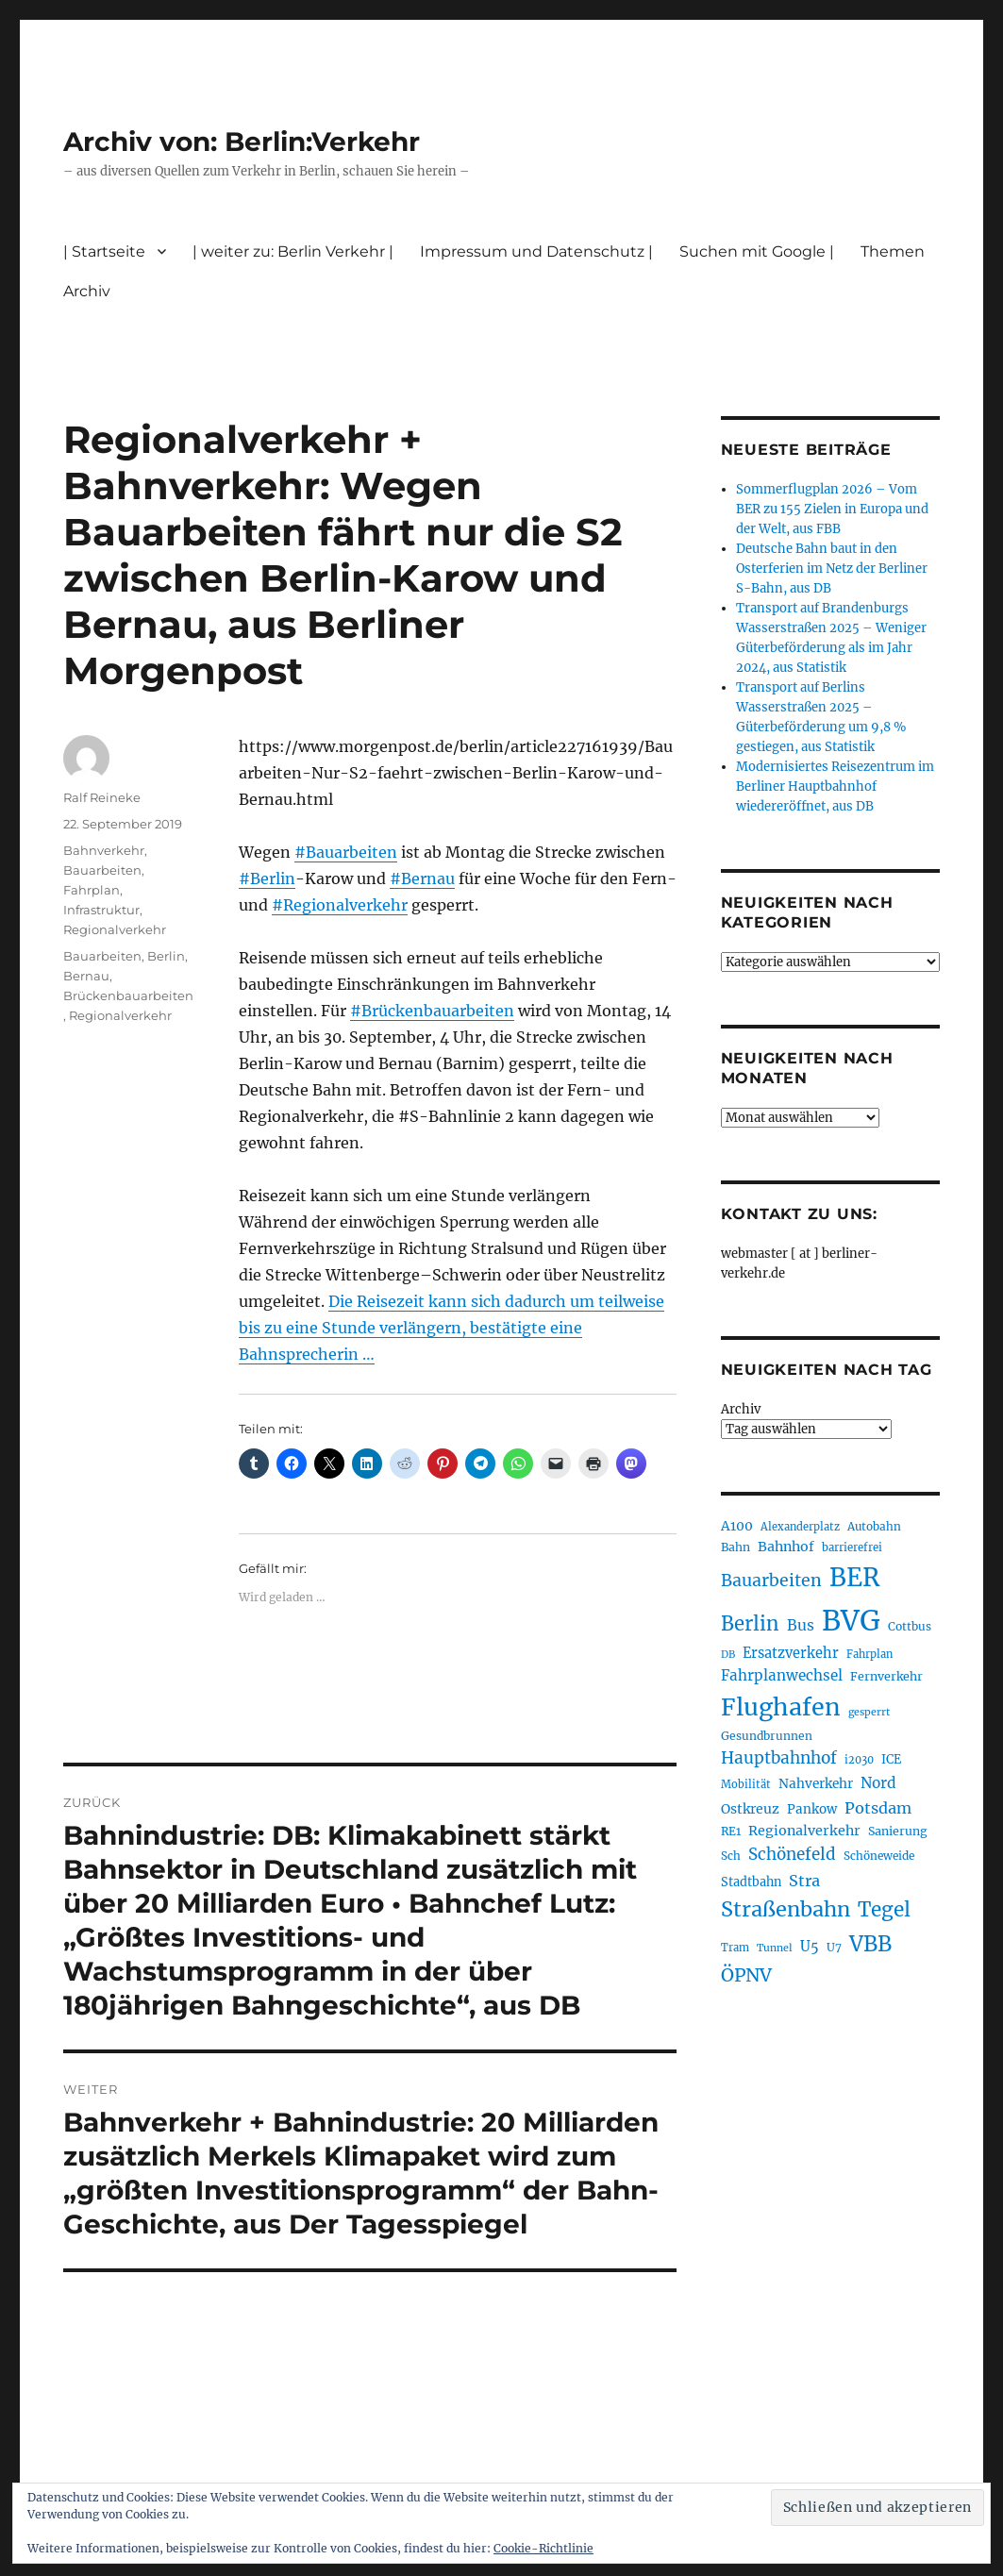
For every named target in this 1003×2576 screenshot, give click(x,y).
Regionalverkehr (114, 929)
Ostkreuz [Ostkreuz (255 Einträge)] (750, 1808)
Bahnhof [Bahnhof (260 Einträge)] (786, 1546)
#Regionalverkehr (340, 904)
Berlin (166, 955)
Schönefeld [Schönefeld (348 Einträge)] (792, 1854)
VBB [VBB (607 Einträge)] (870, 1944)
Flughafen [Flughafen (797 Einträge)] (781, 1707)
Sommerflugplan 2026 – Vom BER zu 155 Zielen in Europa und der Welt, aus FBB (832, 509)
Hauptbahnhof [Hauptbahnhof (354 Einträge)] (779, 1758)
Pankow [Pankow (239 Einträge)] (812, 1809)
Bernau (86, 975)
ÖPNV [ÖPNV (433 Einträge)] (746, 1975)
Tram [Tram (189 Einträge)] (735, 1947)
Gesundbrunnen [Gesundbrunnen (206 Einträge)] (766, 1736)
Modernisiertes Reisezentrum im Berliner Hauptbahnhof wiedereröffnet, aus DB (835, 786)
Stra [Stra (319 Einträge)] (804, 1880)
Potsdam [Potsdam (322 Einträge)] (877, 1807)
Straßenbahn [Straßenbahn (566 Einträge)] (785, 1909)
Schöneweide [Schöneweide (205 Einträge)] (879, 1855)
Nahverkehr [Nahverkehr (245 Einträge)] (815, 1784)
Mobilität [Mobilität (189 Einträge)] (746, 1784)
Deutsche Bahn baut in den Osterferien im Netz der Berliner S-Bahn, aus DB (832, 568)
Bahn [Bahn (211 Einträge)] (735, 1547)
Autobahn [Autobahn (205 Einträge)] (874, 1526)
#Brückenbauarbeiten (432, 1010)
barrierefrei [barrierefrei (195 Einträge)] (852, 1547)
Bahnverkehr (103, 850)
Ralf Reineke (102, 797)
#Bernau (422, 878)
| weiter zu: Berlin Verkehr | (292, 251)
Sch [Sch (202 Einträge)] (731, 1855)
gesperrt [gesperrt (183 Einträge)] (869, 1712)
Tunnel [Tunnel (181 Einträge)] (775, 1948)
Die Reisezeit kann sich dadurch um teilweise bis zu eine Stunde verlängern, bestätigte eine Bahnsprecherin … (451, 1327)
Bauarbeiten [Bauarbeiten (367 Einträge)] (771, 1580)
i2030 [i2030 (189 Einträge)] (859, 1759)
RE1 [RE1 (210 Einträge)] (731, 1831)
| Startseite (104, 251)
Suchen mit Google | (756, 251)
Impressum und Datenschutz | (536, 251)
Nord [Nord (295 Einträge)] (878, 1783)
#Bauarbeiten (345, 852)
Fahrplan (91, 889)
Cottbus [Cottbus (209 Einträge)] (909, 1626)
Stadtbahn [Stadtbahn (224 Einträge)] (751, 1882)
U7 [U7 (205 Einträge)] (834, 1947)
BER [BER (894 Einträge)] (854, 1577)
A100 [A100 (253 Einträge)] (737, 1525)
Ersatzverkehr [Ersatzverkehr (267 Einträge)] (791, 1653)
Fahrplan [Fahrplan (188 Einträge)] (869, 1654)
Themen (893, 251)
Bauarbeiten (102, 870)
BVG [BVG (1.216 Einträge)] (851, 1620)
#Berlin (267, 878)
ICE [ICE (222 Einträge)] (891, 1759)
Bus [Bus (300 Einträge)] (800, 1625)
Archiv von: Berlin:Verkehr (241, 141)
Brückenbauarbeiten (128, 995)
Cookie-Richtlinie (543, 2548)
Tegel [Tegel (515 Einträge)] (884, 1910)
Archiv (86, 291)
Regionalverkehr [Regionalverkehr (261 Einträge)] (804, 1830)
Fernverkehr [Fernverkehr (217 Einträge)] (886, 1676)
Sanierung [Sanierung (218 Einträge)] (898, 1831)
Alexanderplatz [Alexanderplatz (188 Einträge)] (800, 1526)
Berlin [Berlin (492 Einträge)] (750, 1624)
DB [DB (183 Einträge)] (728, 1654)
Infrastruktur (101, 909)
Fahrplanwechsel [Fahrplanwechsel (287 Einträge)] (782, 1675)
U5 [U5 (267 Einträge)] (809, 1946)
